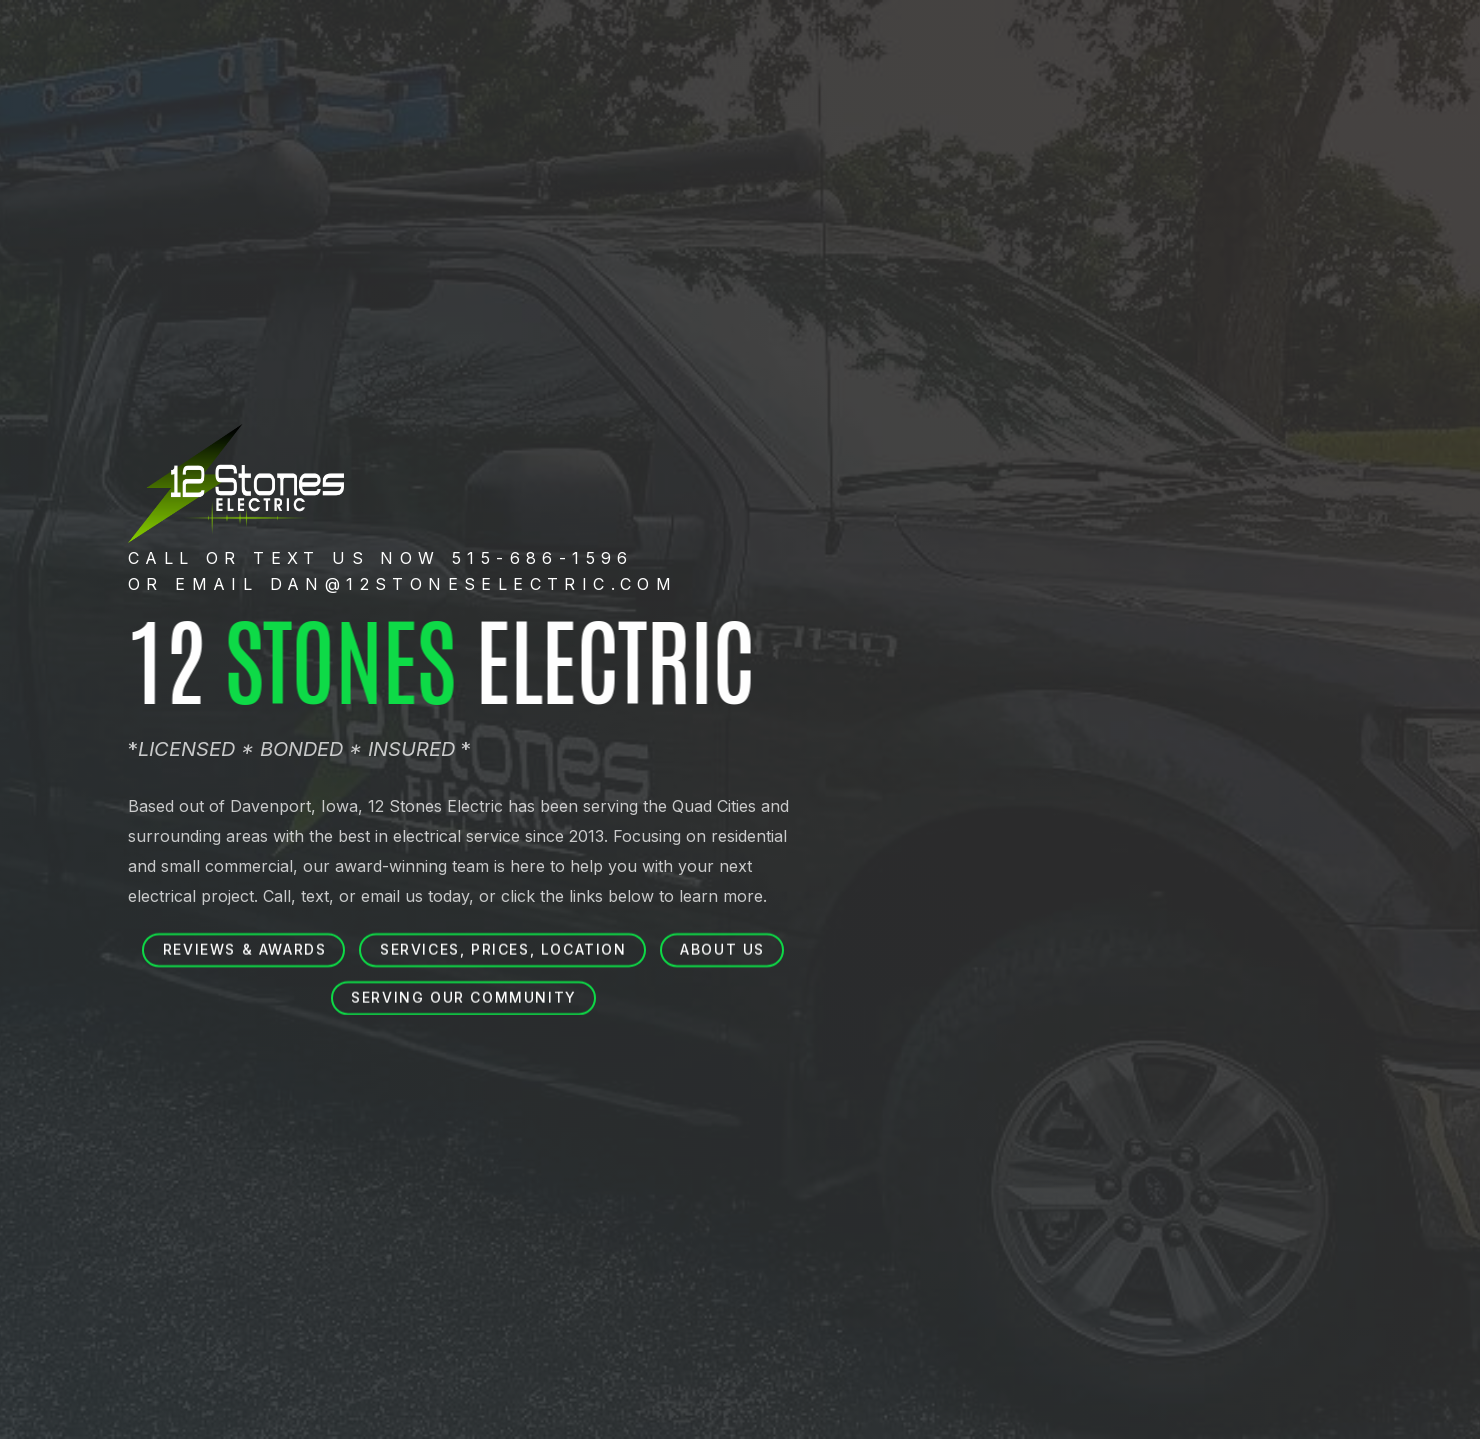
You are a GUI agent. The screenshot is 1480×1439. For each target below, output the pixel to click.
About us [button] (722, 949)
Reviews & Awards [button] (245, 949)
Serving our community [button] (464, 997)
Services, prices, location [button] (503, 949)
